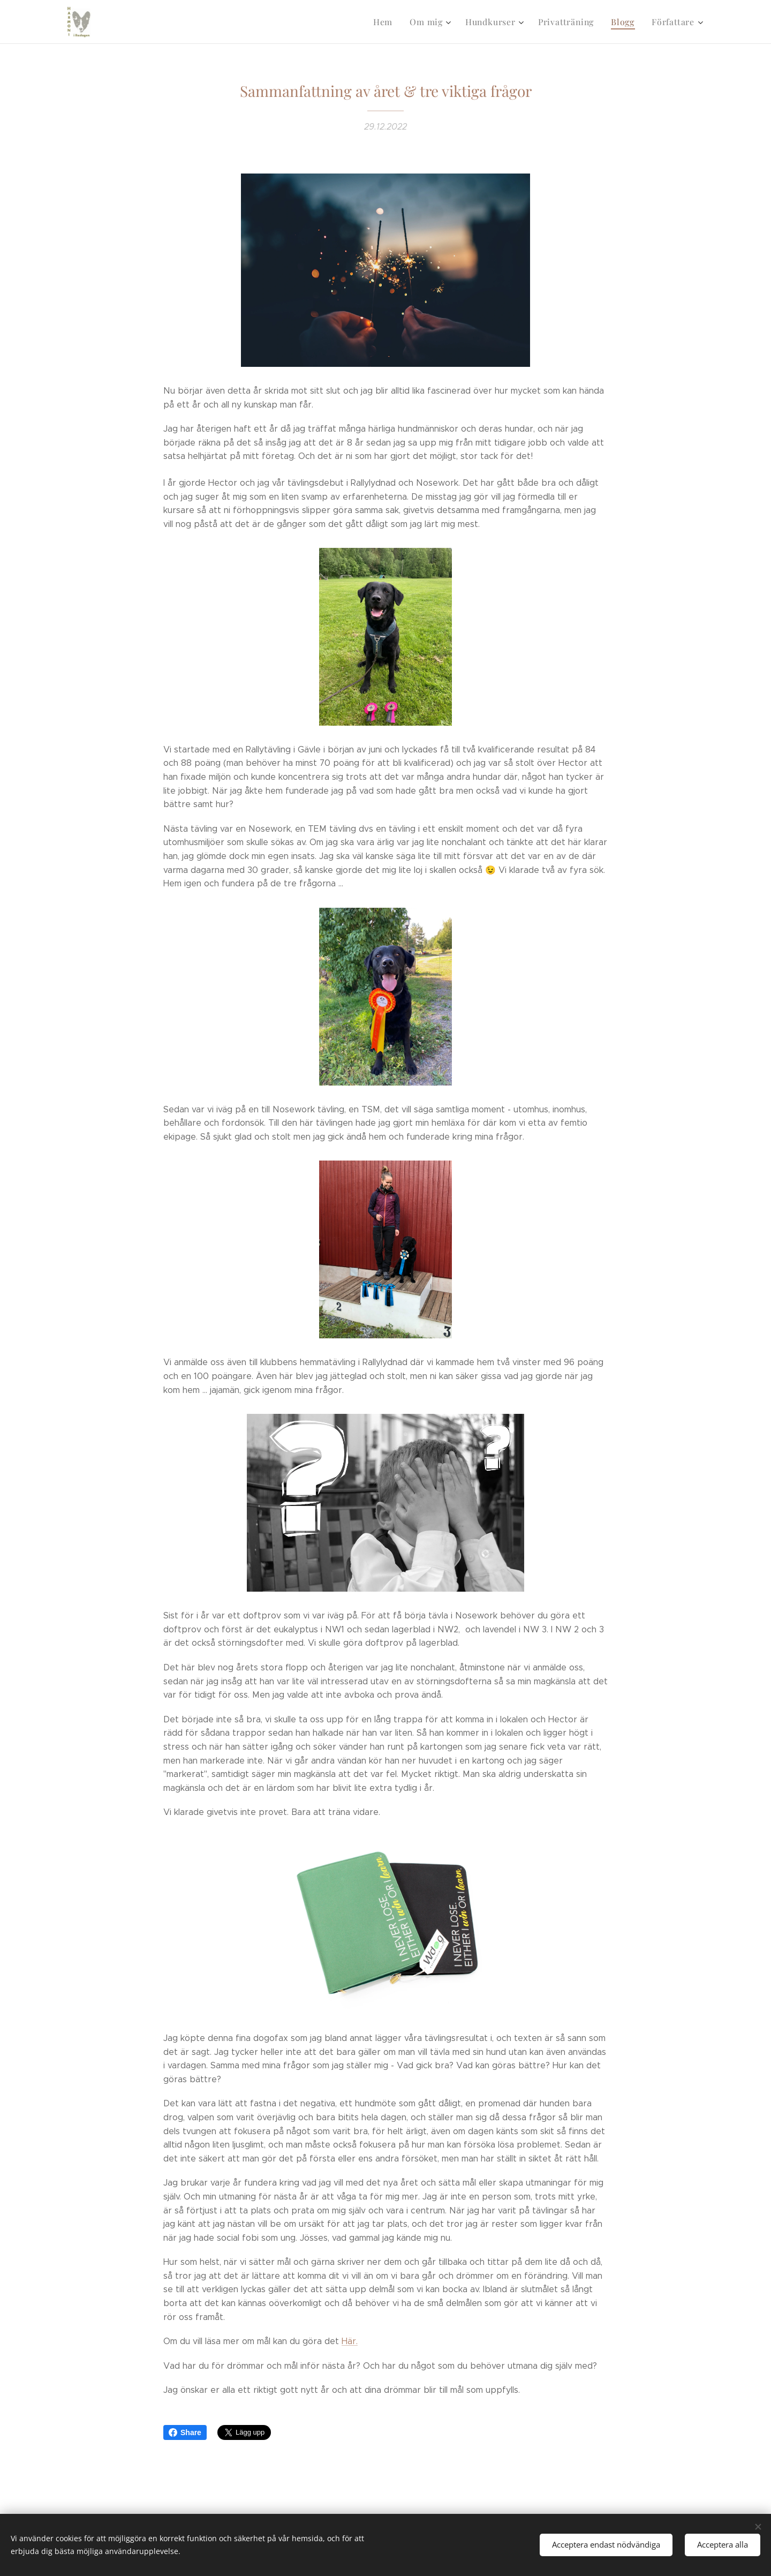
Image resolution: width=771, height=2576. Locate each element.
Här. (350, 2341)
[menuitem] (391, 22)
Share (185, 2432)
